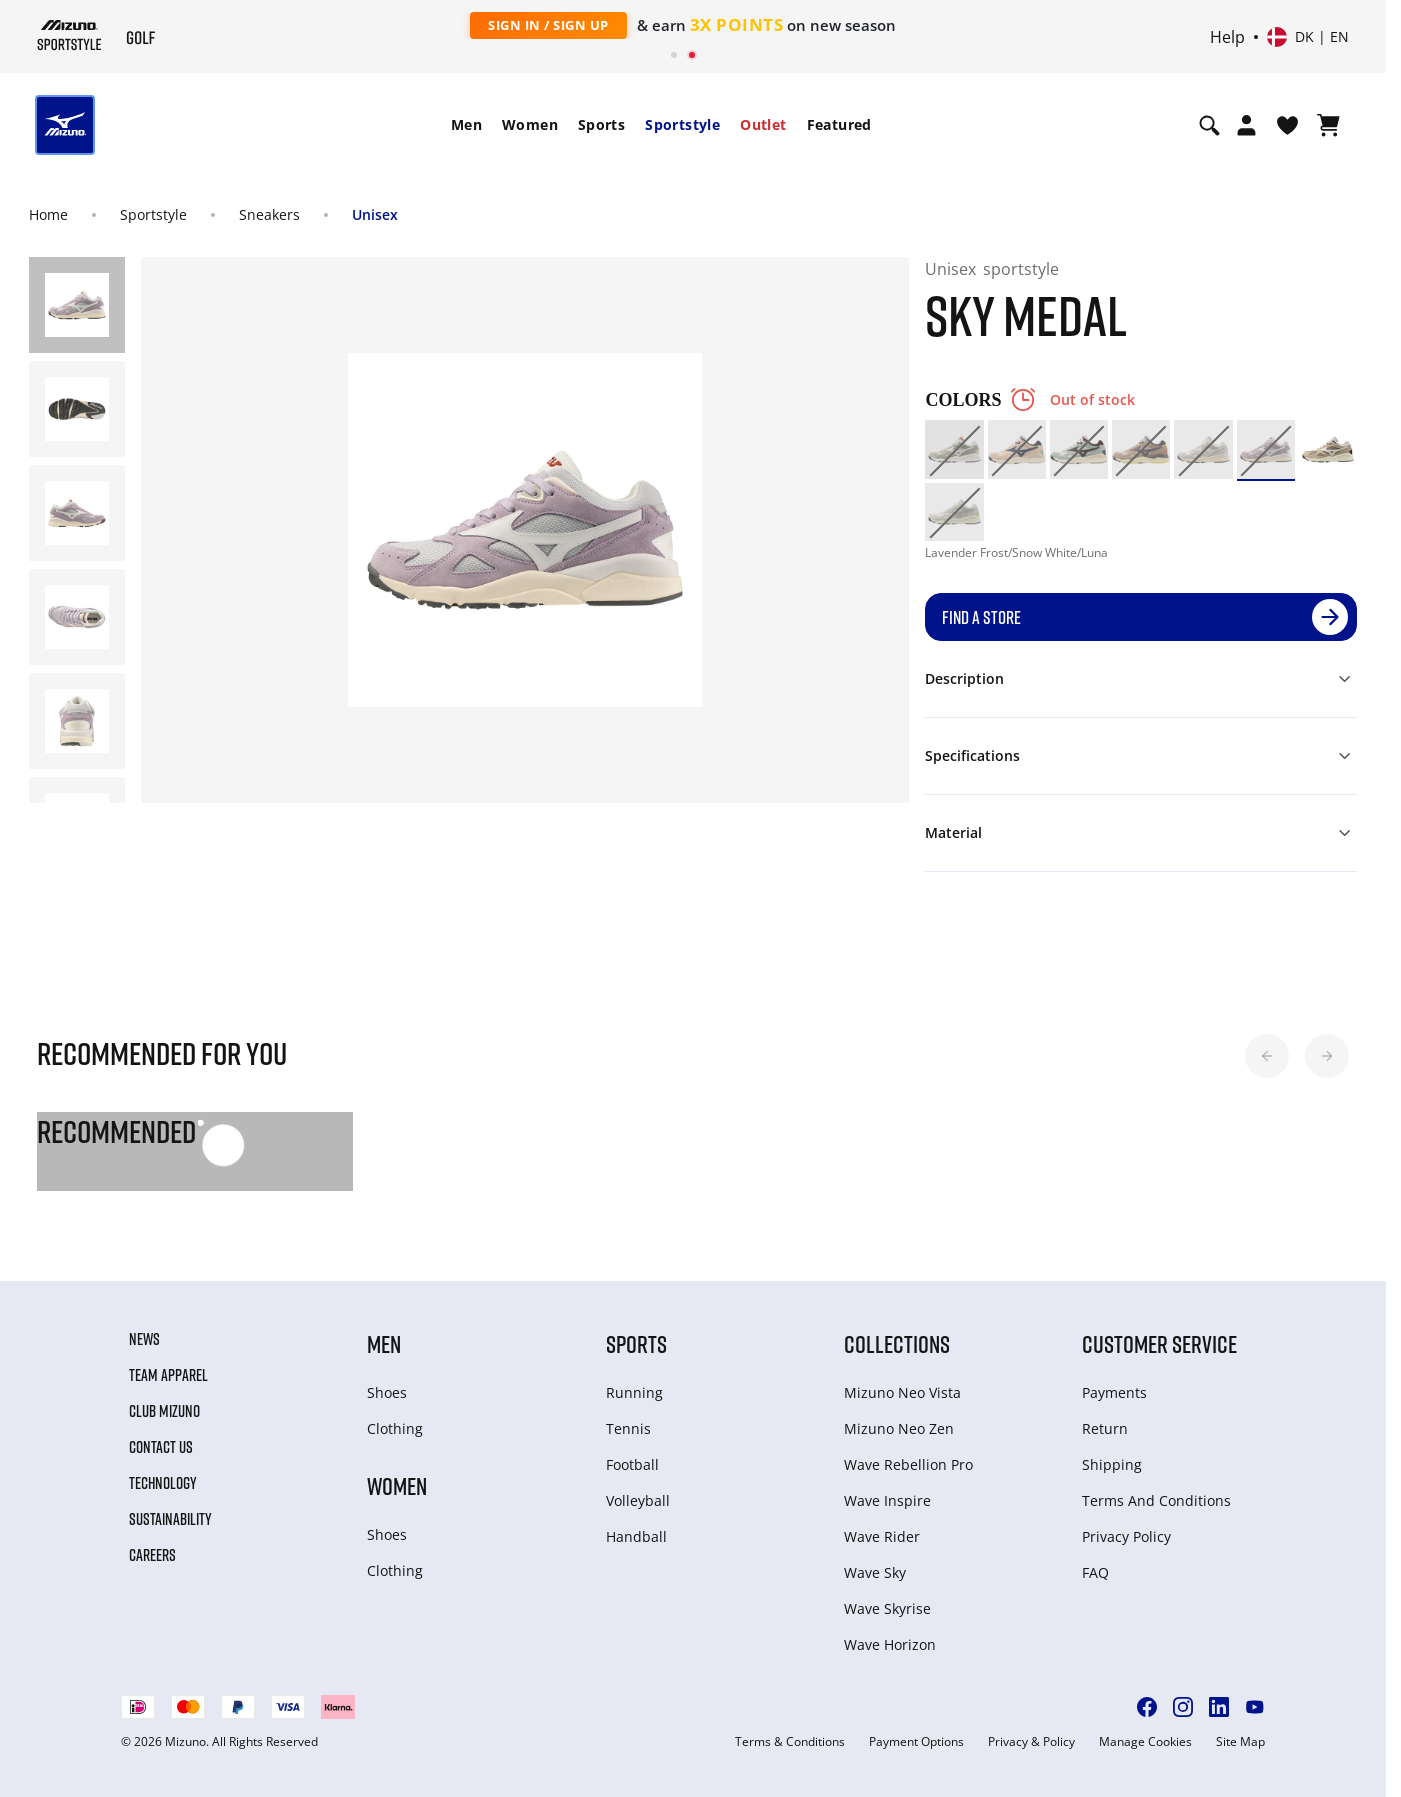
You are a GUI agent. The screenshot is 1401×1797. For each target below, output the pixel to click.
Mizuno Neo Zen (899, 1428)
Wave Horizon (890, 1644)
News (144, 1339)
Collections (897, 1343)
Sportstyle (682, 124)
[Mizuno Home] (69, 35)
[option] (954, 449)
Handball (636, 1536)
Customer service (1159, 1343)
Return (1105, 1428)
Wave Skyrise (887, 1608)
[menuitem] (466, 125)
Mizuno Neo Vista (902, 1392)
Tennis (628, 1428)
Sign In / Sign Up (548, 25)
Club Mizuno (164, 1411)
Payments (1114, 1392)
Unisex (375, 214)
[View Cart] (1328, 125)
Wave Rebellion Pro (908, 1464)
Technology (163, 1483)
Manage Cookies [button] (1145, 1742)
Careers (152, 1555)
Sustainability (170, 1519)
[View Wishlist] (1287, 125)
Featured (839, 124)
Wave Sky (875, 1572)
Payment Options (916, 1742)
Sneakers (269, 214)
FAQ (1095, 1572)
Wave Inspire (887, 1500)
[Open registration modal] (1246, 125)
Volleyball (638, 1500)
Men (466, 124)
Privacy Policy (1126, 1536)
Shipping (1112, 1464)
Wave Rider (882, 1536)
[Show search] (1209, 125)
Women (530, 124)
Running (634, 1392)
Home (48, 214)
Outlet (763, 124)
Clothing (395, 1428)
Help (1227, 37)
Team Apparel (168, 1375)
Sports (601, 124)
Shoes (387, 1392)
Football (632, 1464)
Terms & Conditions (790, 1742)
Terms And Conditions (1156, 1500)
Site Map (1240, 1742)
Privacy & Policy (1031, 1742)
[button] (1267, 1056)
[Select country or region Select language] (1308, 37)
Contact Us (161, 1447)
